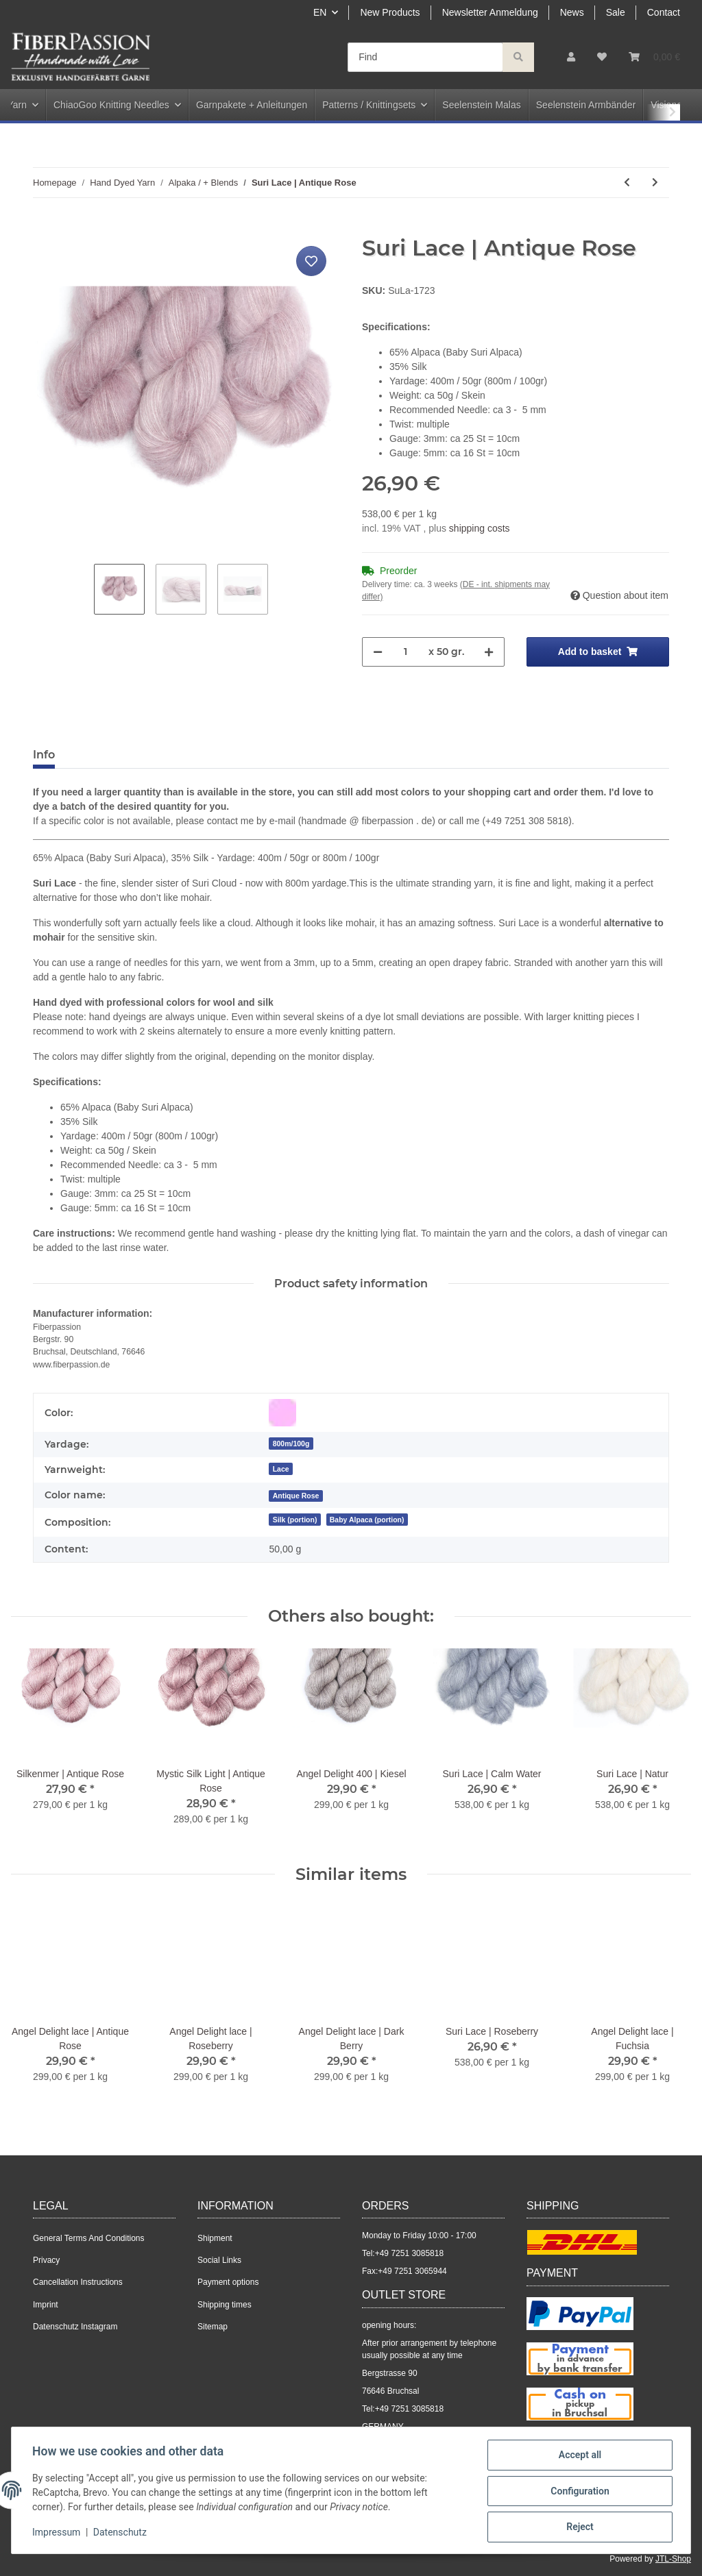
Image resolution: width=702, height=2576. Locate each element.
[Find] (425, 57)
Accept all (578, 2456)
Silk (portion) (295, 1519)
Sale (615, 12)
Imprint (45, 2304)
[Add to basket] (44, 227)
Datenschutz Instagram (75, 2326)
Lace (281, 1469)
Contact (663, 12)
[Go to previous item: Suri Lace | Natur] (627, 182)
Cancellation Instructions (78, 2282)
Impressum (58, 2533)
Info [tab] (44, 754)
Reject (578, 2527)
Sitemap (212, 2326)
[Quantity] (405, 652)
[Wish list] (602, 57)
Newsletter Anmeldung (490, 12)
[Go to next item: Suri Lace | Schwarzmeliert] (655, 182)
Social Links (219, 2260)
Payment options (227, 2282)
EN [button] (319, 12)
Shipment (214, 2238)
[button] (571, 57)
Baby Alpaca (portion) (367, 1519)
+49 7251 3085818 (409, 2253)
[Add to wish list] (311, 261)
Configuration (578, 2491)
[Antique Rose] (295, 1495)
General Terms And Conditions (89, 2238)
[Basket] (654, 57)
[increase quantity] (489, 652)
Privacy (46, 2260)
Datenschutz (121, 2533)
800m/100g (291, 1443)
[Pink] (282, 1412)
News (572, 12)
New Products (390, 12)
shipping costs (479, 528)
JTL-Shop (673, 2559)
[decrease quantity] (378, 652)
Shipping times (224, 2304)
